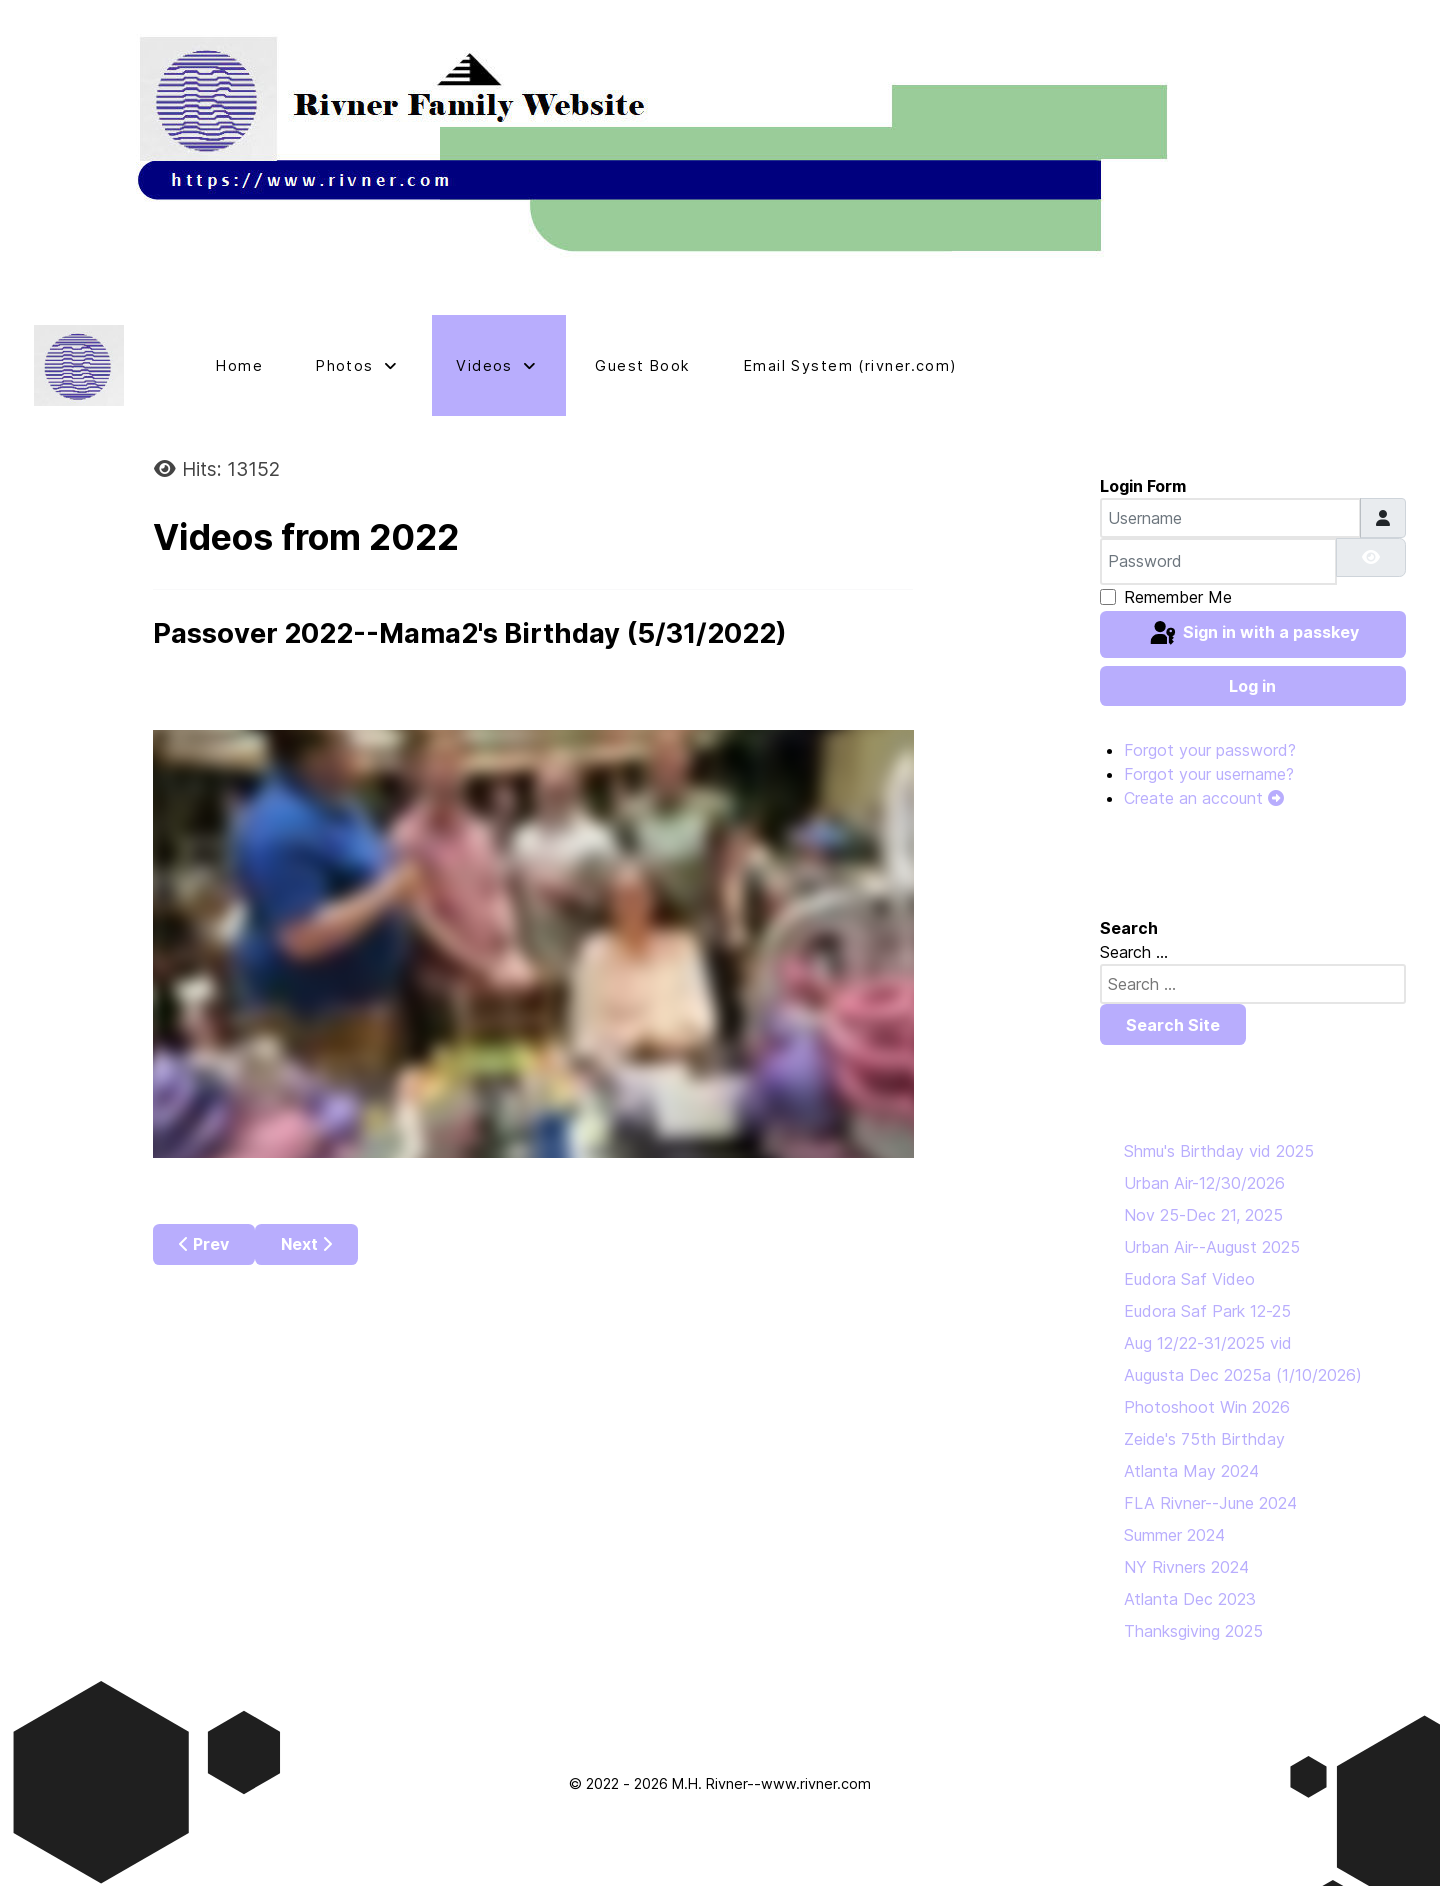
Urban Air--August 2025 (1212, 1247)
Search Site (1173, 1025)
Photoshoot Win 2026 (1207, 1407)
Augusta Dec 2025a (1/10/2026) (1243, 1375)
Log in (1252, 686)
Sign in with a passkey (1253, 634)
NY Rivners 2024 (1186, 1567)
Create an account (1204, 798)
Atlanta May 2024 (1191, 1471)
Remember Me (1178, 597)
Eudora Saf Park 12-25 (1207, 1311)
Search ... (1134, 952)
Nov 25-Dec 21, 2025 (1203, 1215)
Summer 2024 (1174, 1535)
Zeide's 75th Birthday (1204, 1439)
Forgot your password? (1210, 750)
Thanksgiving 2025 (1193, 1631)
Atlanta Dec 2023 (1190, 1599)
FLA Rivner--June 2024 (1210, 1503)
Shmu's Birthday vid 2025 (1219, 1151)
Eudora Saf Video (1189, 1279)
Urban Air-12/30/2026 (1204, 1183)
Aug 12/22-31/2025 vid (1208, 1343)
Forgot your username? (1209, 774)
